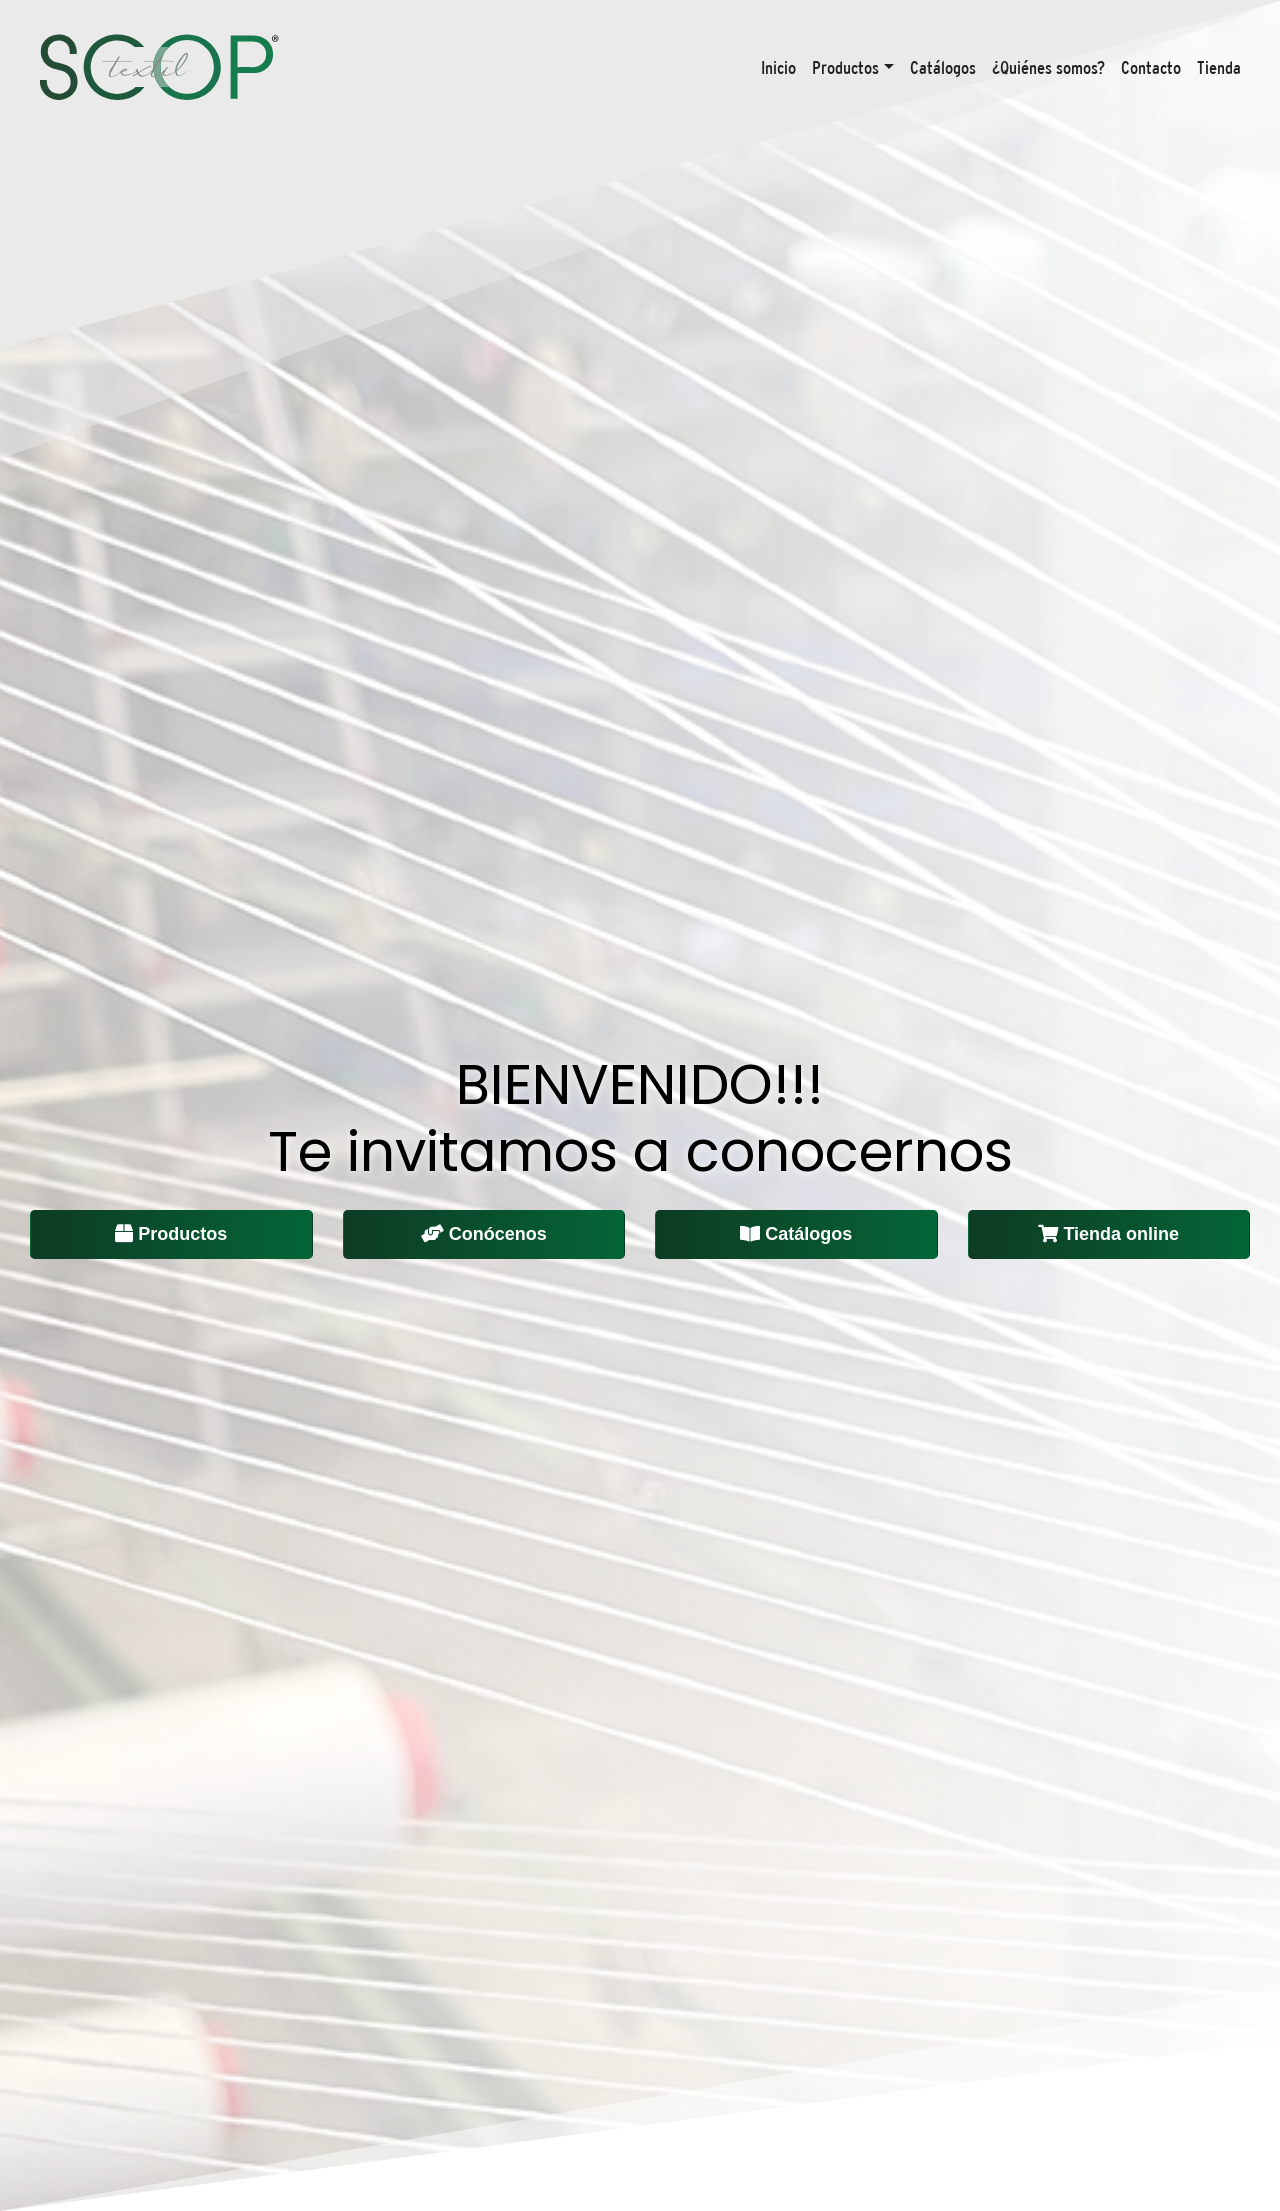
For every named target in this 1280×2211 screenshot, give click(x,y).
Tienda (1219, 67)
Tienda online (1108, 1234)
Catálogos (943, 67)
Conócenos (484, 1234)
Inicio (778, 67)
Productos (845, 67)
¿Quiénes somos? (1048, 67)
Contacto (1151, 67)
